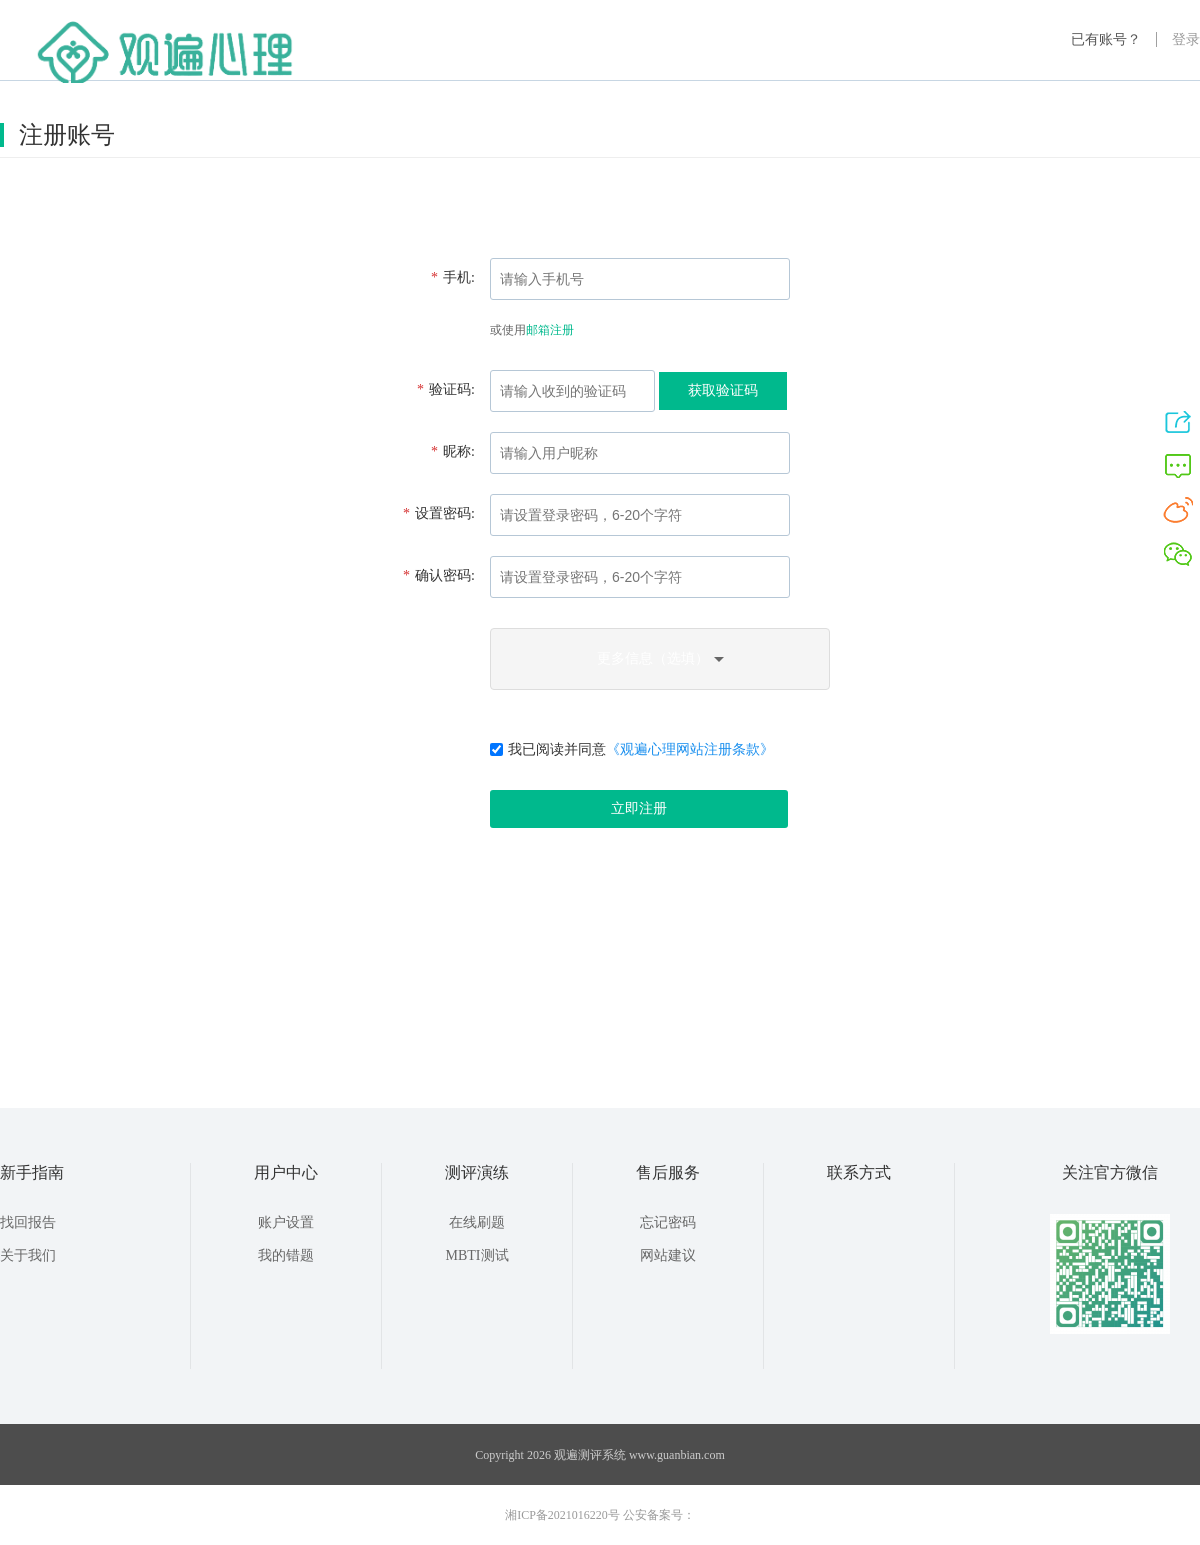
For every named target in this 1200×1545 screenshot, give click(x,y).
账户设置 (286, 1222)
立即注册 (639, 808)
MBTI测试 (477, 1255)
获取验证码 (723, 390)
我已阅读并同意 (632, 749)
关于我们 (28, 1255)
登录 (1186, 39)
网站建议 (668, 1255)
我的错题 (286, 1255)
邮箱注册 (550, 330)
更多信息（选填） (660, 658)
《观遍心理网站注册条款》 (690, 749)
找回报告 (28, 1222)
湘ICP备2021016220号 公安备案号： (600, 1515)
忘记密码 (668, 1222)
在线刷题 (477, 1222)
